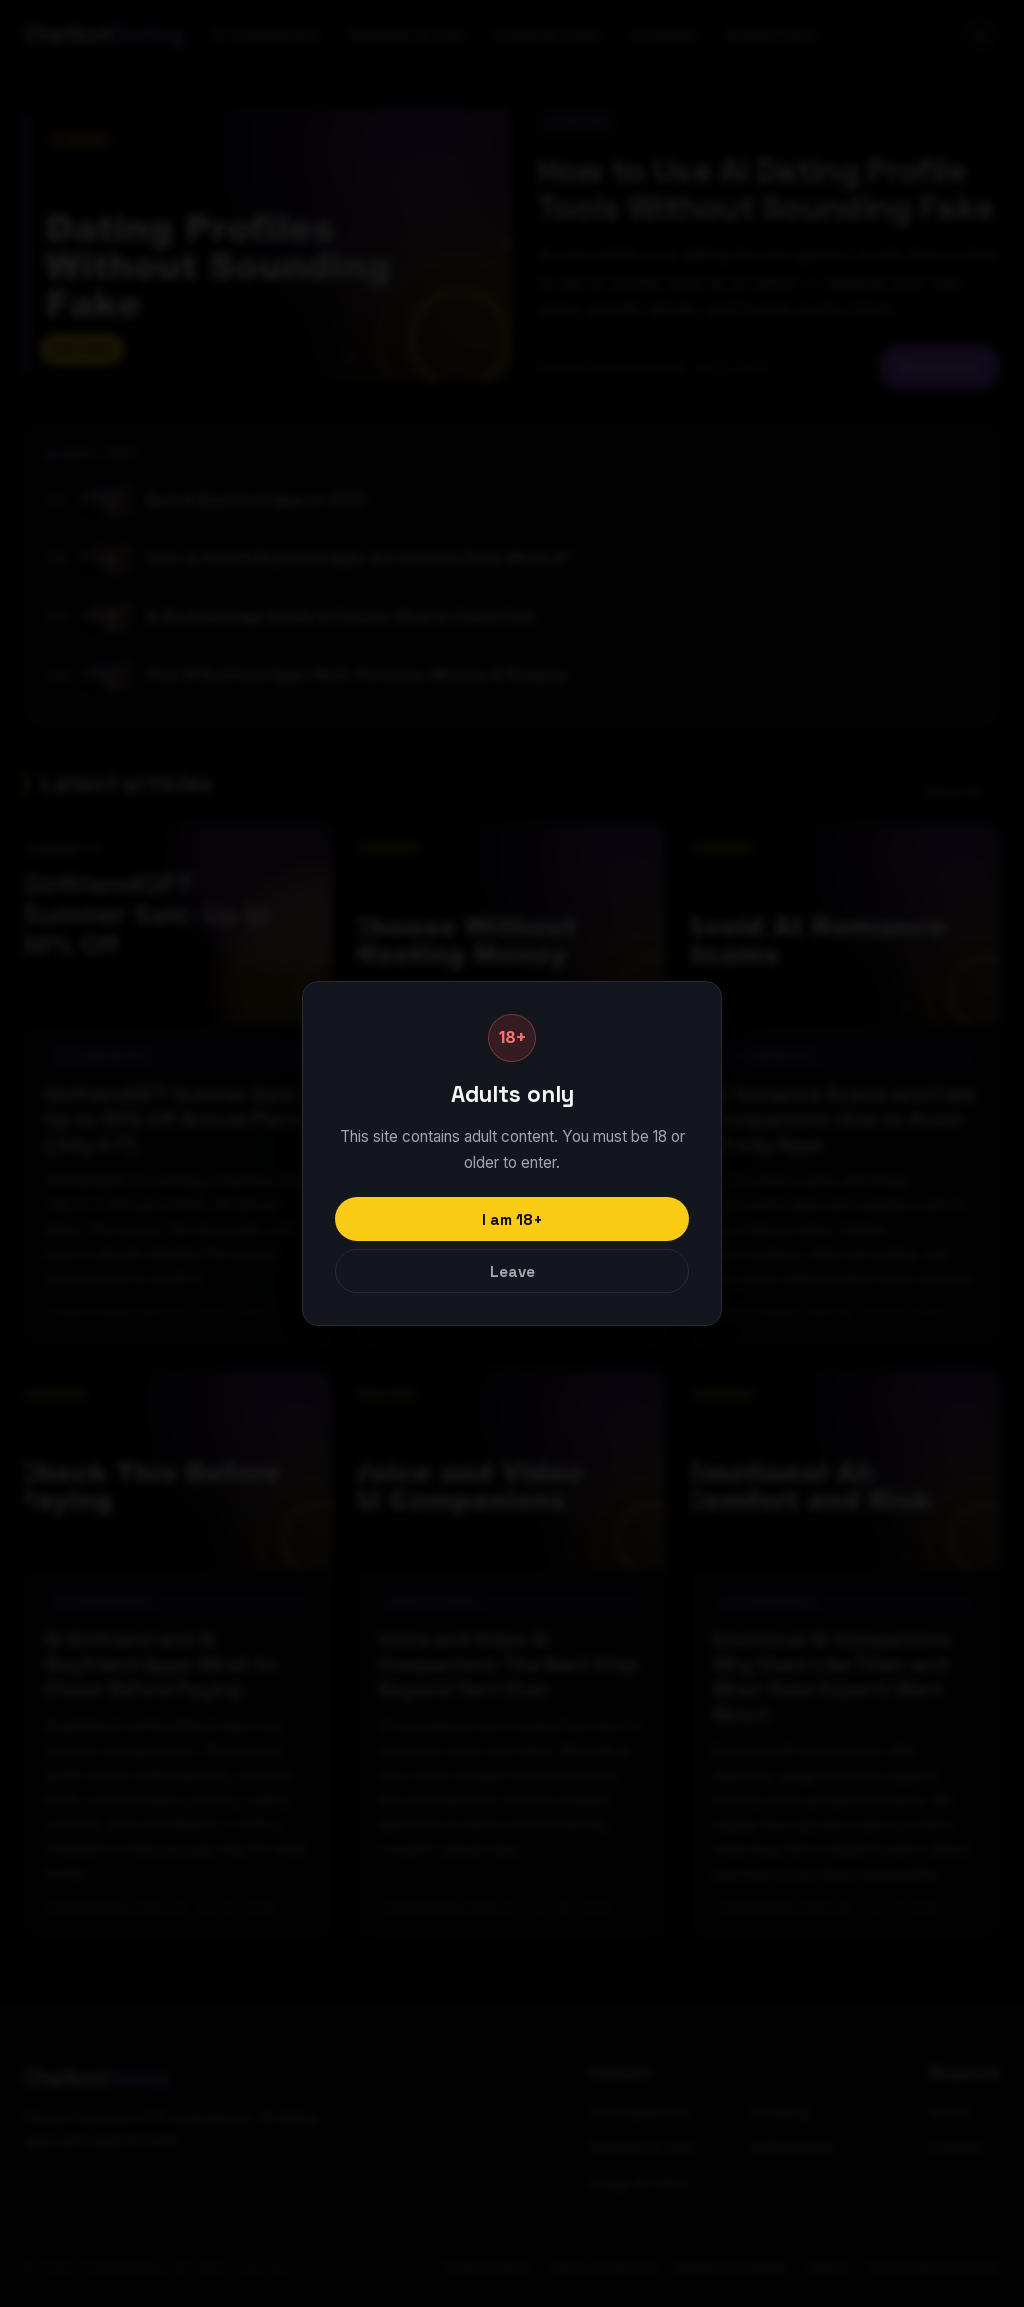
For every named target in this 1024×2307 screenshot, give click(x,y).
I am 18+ (512, 1219)
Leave (512, 1271)
